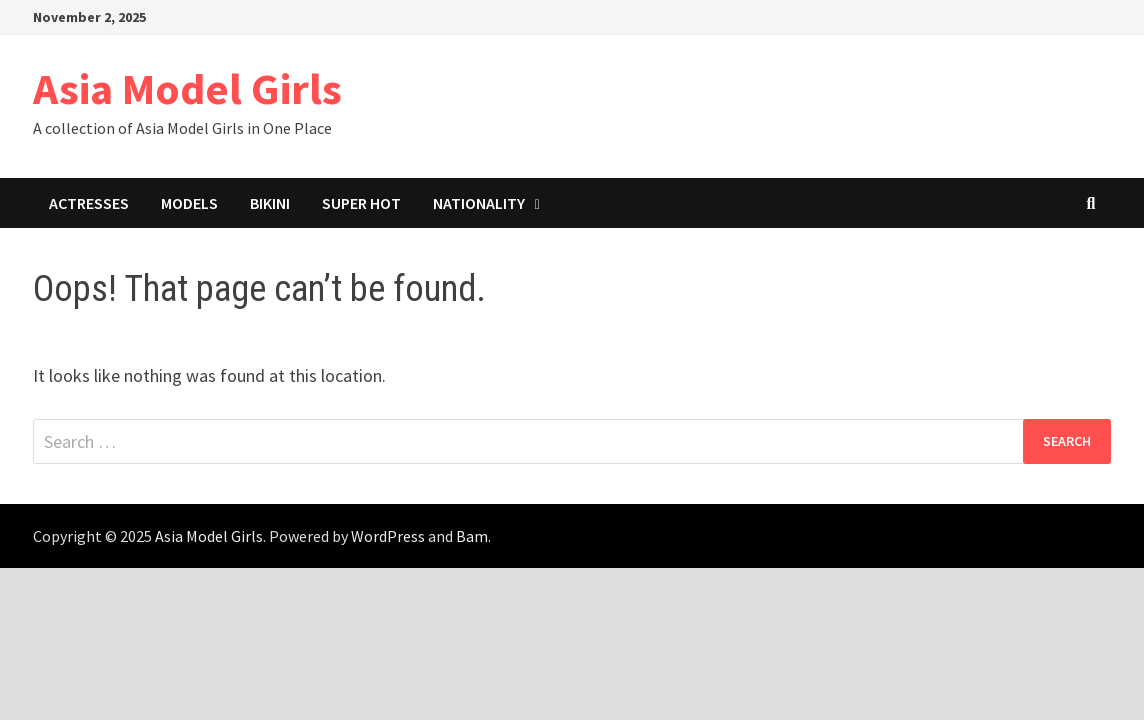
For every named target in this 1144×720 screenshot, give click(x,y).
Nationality (479, 203)
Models (189, 203)
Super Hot (361, 203)
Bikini (270, 203)
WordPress (388, 536)
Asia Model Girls (187, 88)
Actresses (89, 203)
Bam (472, 536)
